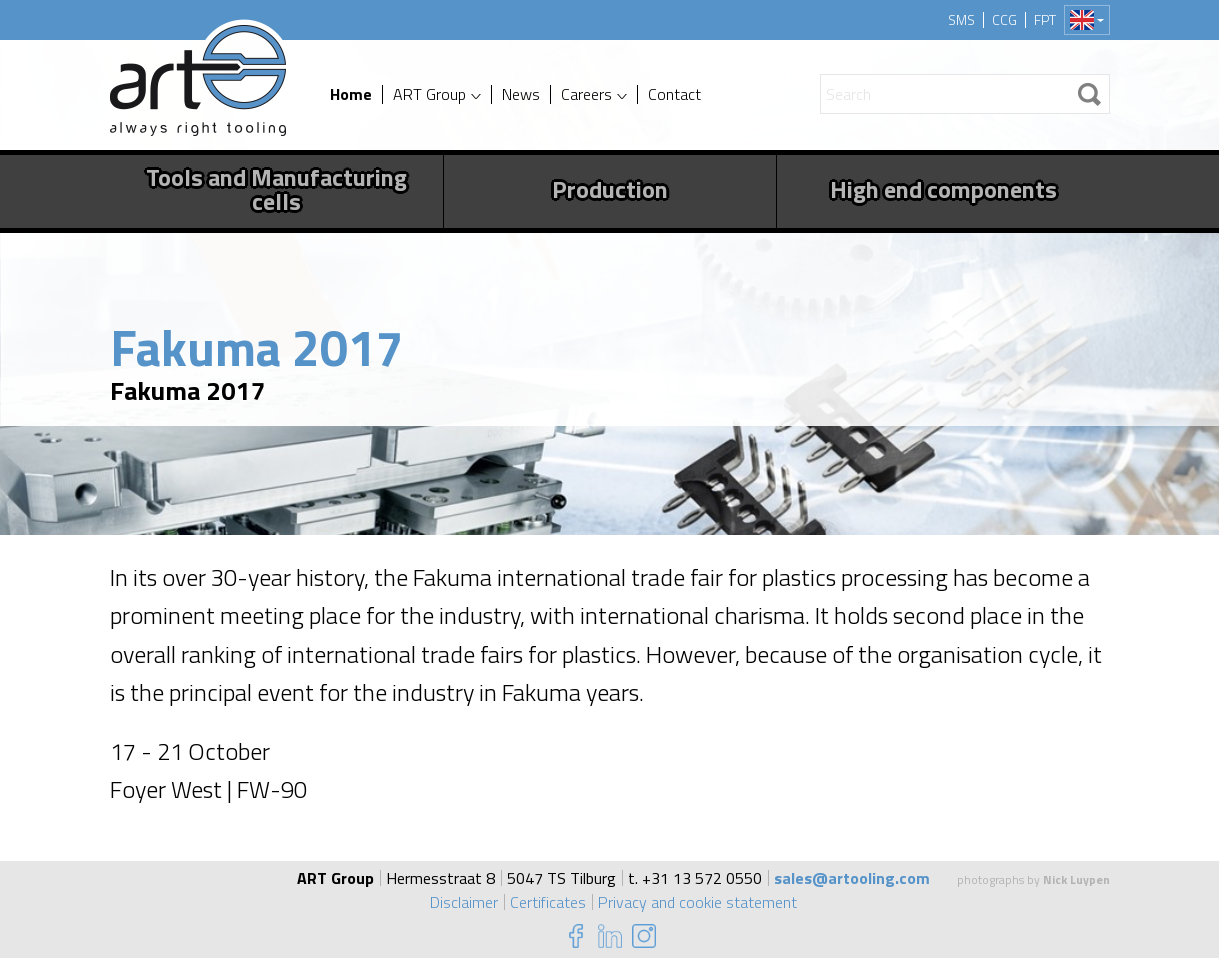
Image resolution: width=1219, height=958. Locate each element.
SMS (961, 20)
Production (610, 189)
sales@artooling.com (852, 878)
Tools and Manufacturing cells (276, 189)
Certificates (548, 902)
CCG (1004, 20)
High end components (943, 189)
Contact (674, 94)
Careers (586, 94)
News (521, 94)
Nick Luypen (1076, 879)
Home (351, 94)
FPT (1045, 20)
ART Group (429, 94)
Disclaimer (464, 902)
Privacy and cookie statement (697, 902)
